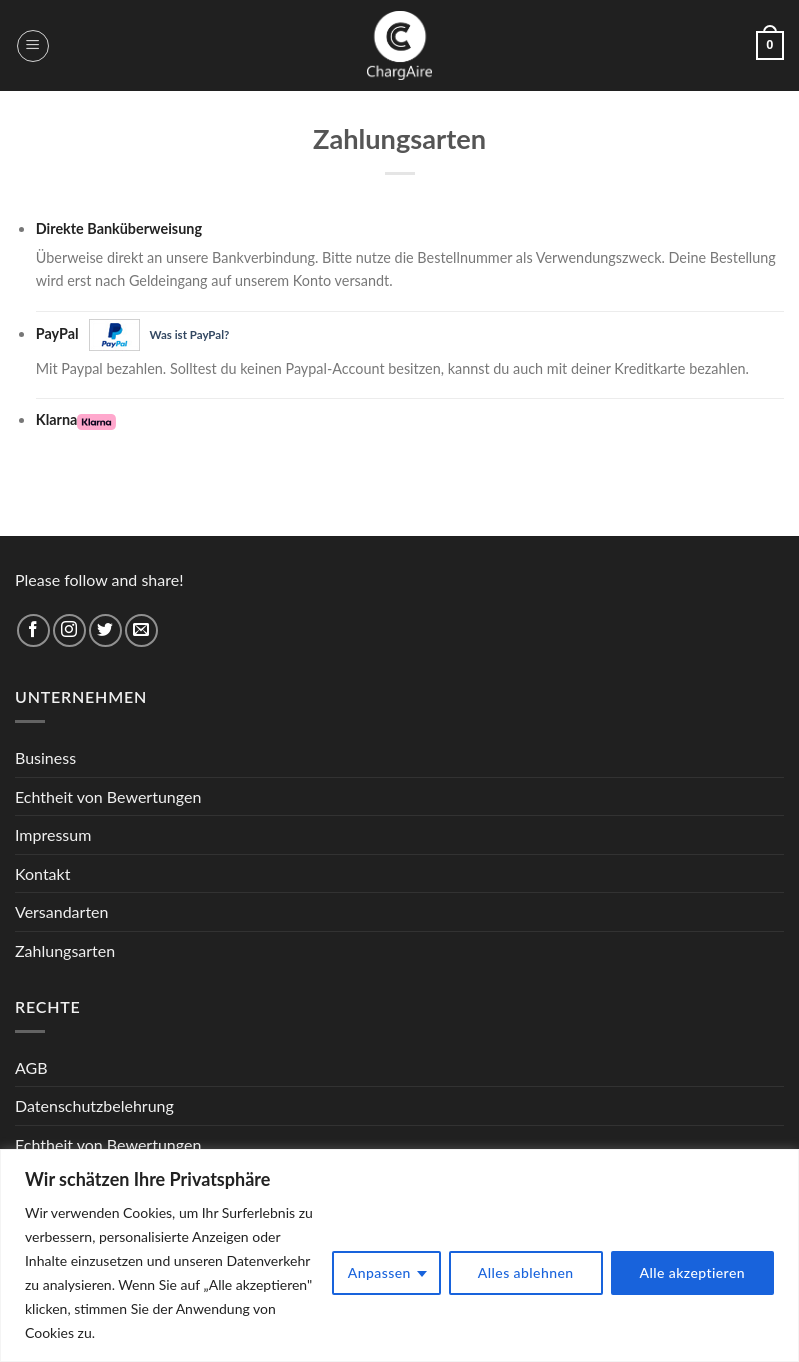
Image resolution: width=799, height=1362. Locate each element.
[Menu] (33, 46)
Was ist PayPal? (190, 334)
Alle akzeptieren (693, 1272)
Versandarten (61, 911)
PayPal (133, 335)
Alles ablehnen (526, 1272)
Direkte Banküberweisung (119, 228)
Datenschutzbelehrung (94, 1105)
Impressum (53, 834)
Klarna (76, 420)
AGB (31, 1067)
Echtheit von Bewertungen (108, 796)
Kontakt (42, 873)
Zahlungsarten (65, 950)
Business (45, 757)
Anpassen (379, 1272)
